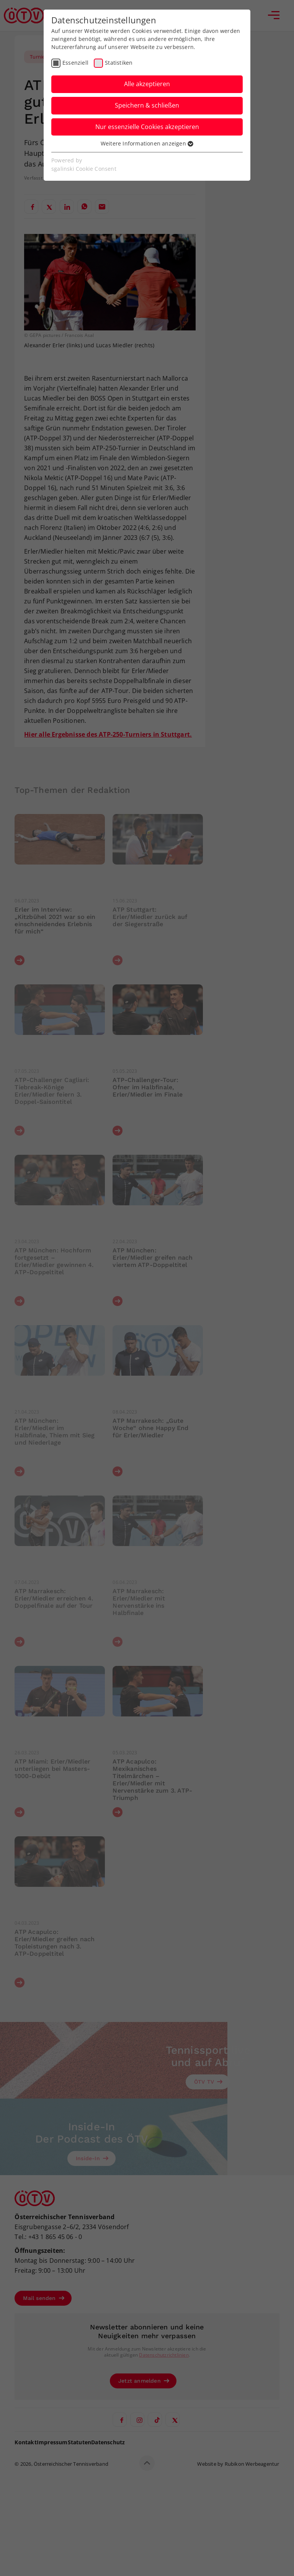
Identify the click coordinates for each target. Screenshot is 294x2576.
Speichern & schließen (147, 105)
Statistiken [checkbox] (118, 62)
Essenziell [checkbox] (75, 62)
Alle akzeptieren (147, 84)
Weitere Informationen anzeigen (147, 143)
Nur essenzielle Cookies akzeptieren (147, 127)
